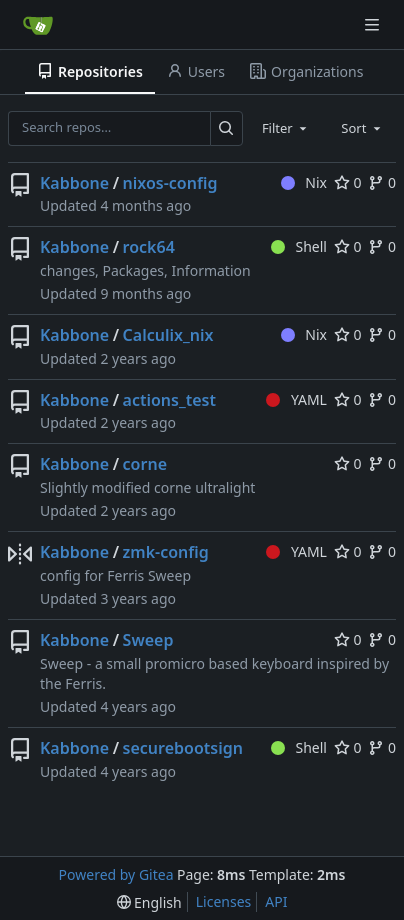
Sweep (148, 640)
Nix (304, 182)
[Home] (38, 25)
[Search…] (226, 128)
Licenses (224, 901)
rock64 (149, 247)
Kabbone (74, 183)
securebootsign (183, 748)
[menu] (149, 902)
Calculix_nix (168, 335)
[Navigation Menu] (374, 24)
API (276, 901)
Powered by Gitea (116, 874)
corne (145, 464)
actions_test (169, 400)
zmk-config (166, 552)
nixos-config (170, 183)
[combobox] (286, 128)
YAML (296, 399)
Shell (299, 246)
